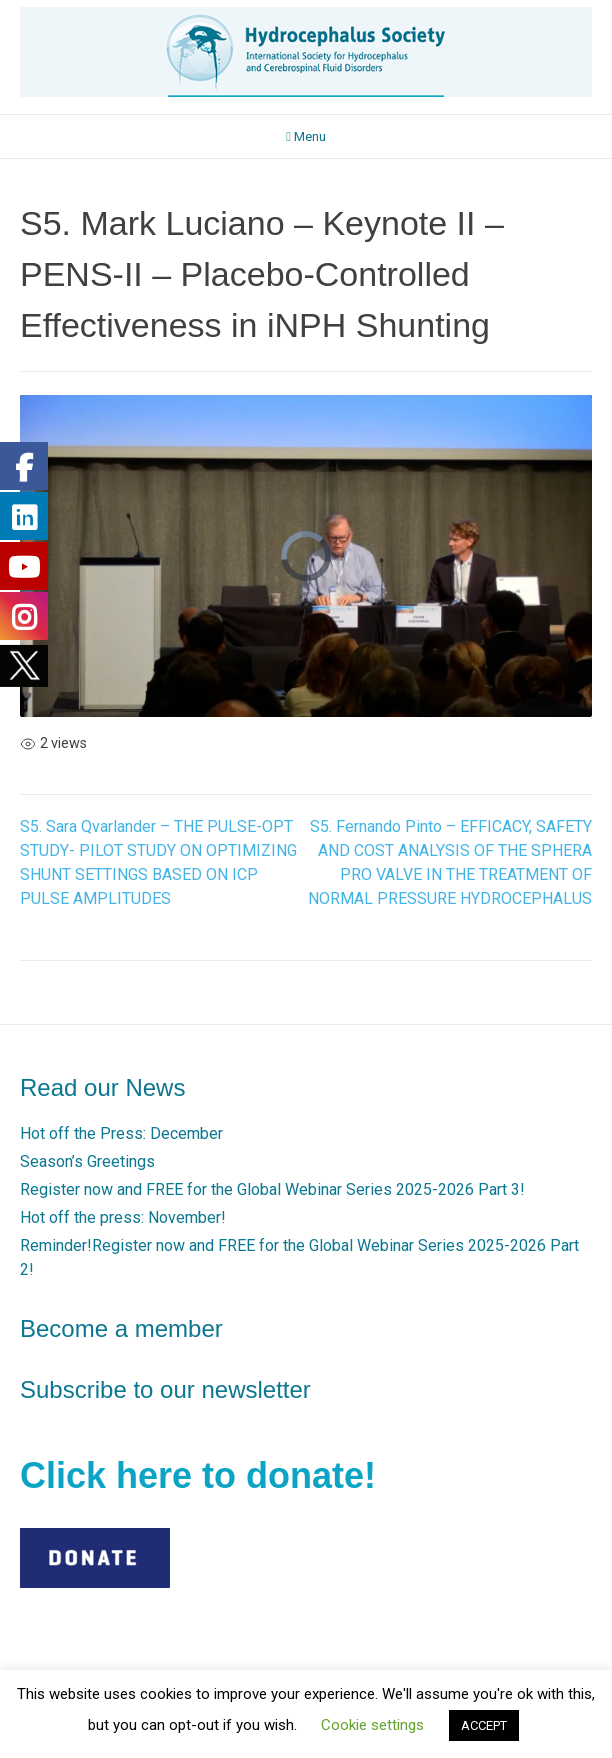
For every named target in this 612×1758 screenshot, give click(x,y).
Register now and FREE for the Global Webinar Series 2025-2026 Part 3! (272, 1189)
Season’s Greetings (87, 1161)
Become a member (121, 1328)
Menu (306, 136)
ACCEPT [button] (484, 1725)
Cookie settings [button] (372, 1725)
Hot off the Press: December (121, 1133)
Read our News (102, 1087)
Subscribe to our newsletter (165, 1389)
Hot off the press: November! (123, 1217)
